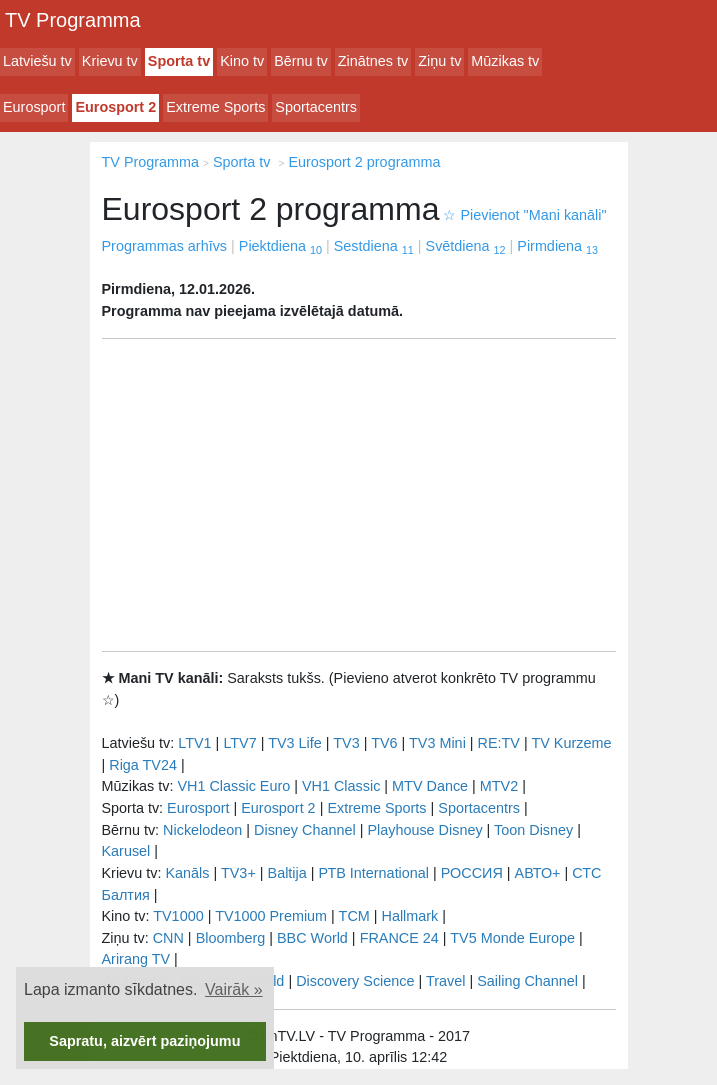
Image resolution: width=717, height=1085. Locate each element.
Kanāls (187, 873)
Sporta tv (179, 61)
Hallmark (410, 916)
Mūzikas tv (505, 61)
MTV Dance (430, 786)
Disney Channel (305, 830)
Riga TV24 (143, 765)
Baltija (287, 873)
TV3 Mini (437, 743)
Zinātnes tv (373, 61)
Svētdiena (466, 246)
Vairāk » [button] (234, 989)
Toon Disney (533, 830)
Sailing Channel (527, 981)
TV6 (384, 743)
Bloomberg (231, 938)
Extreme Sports (215, 107)
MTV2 (499, 786)
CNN (168, 938)
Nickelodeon (202, 830)
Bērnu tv (301, 61)
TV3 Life (295, 743)
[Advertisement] (359, 495)
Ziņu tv (439, 61)
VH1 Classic (341, 786)
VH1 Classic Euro (233, 786)
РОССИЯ (472, 873)
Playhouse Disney (424, 830)
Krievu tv (110, 61)
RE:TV (499, 743)
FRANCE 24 (399, 938)
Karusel (126, 851)
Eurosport (34, 107)
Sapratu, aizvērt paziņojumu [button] (144, 1041)
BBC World (312, 938)
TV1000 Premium (271, 916)
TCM (354, 916)
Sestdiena (374, 246)
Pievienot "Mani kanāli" (524, 215)
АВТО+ (538, 873)
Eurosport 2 (115, 107)
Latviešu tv (37, 61)
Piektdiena (280, 246)
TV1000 (178, 916)
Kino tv (242, 61)
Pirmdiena (557, 246)
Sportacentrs (316, 107)
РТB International (373, 873)
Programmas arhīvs (165, 246)
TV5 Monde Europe (512, 938)
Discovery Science (355, 981)
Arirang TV (136, 959)
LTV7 (239, 743)
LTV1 (194, 743)
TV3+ (238, 873)
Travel (445, 981)
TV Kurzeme (571, 743)
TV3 (346, 743)
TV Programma (73, 20)
